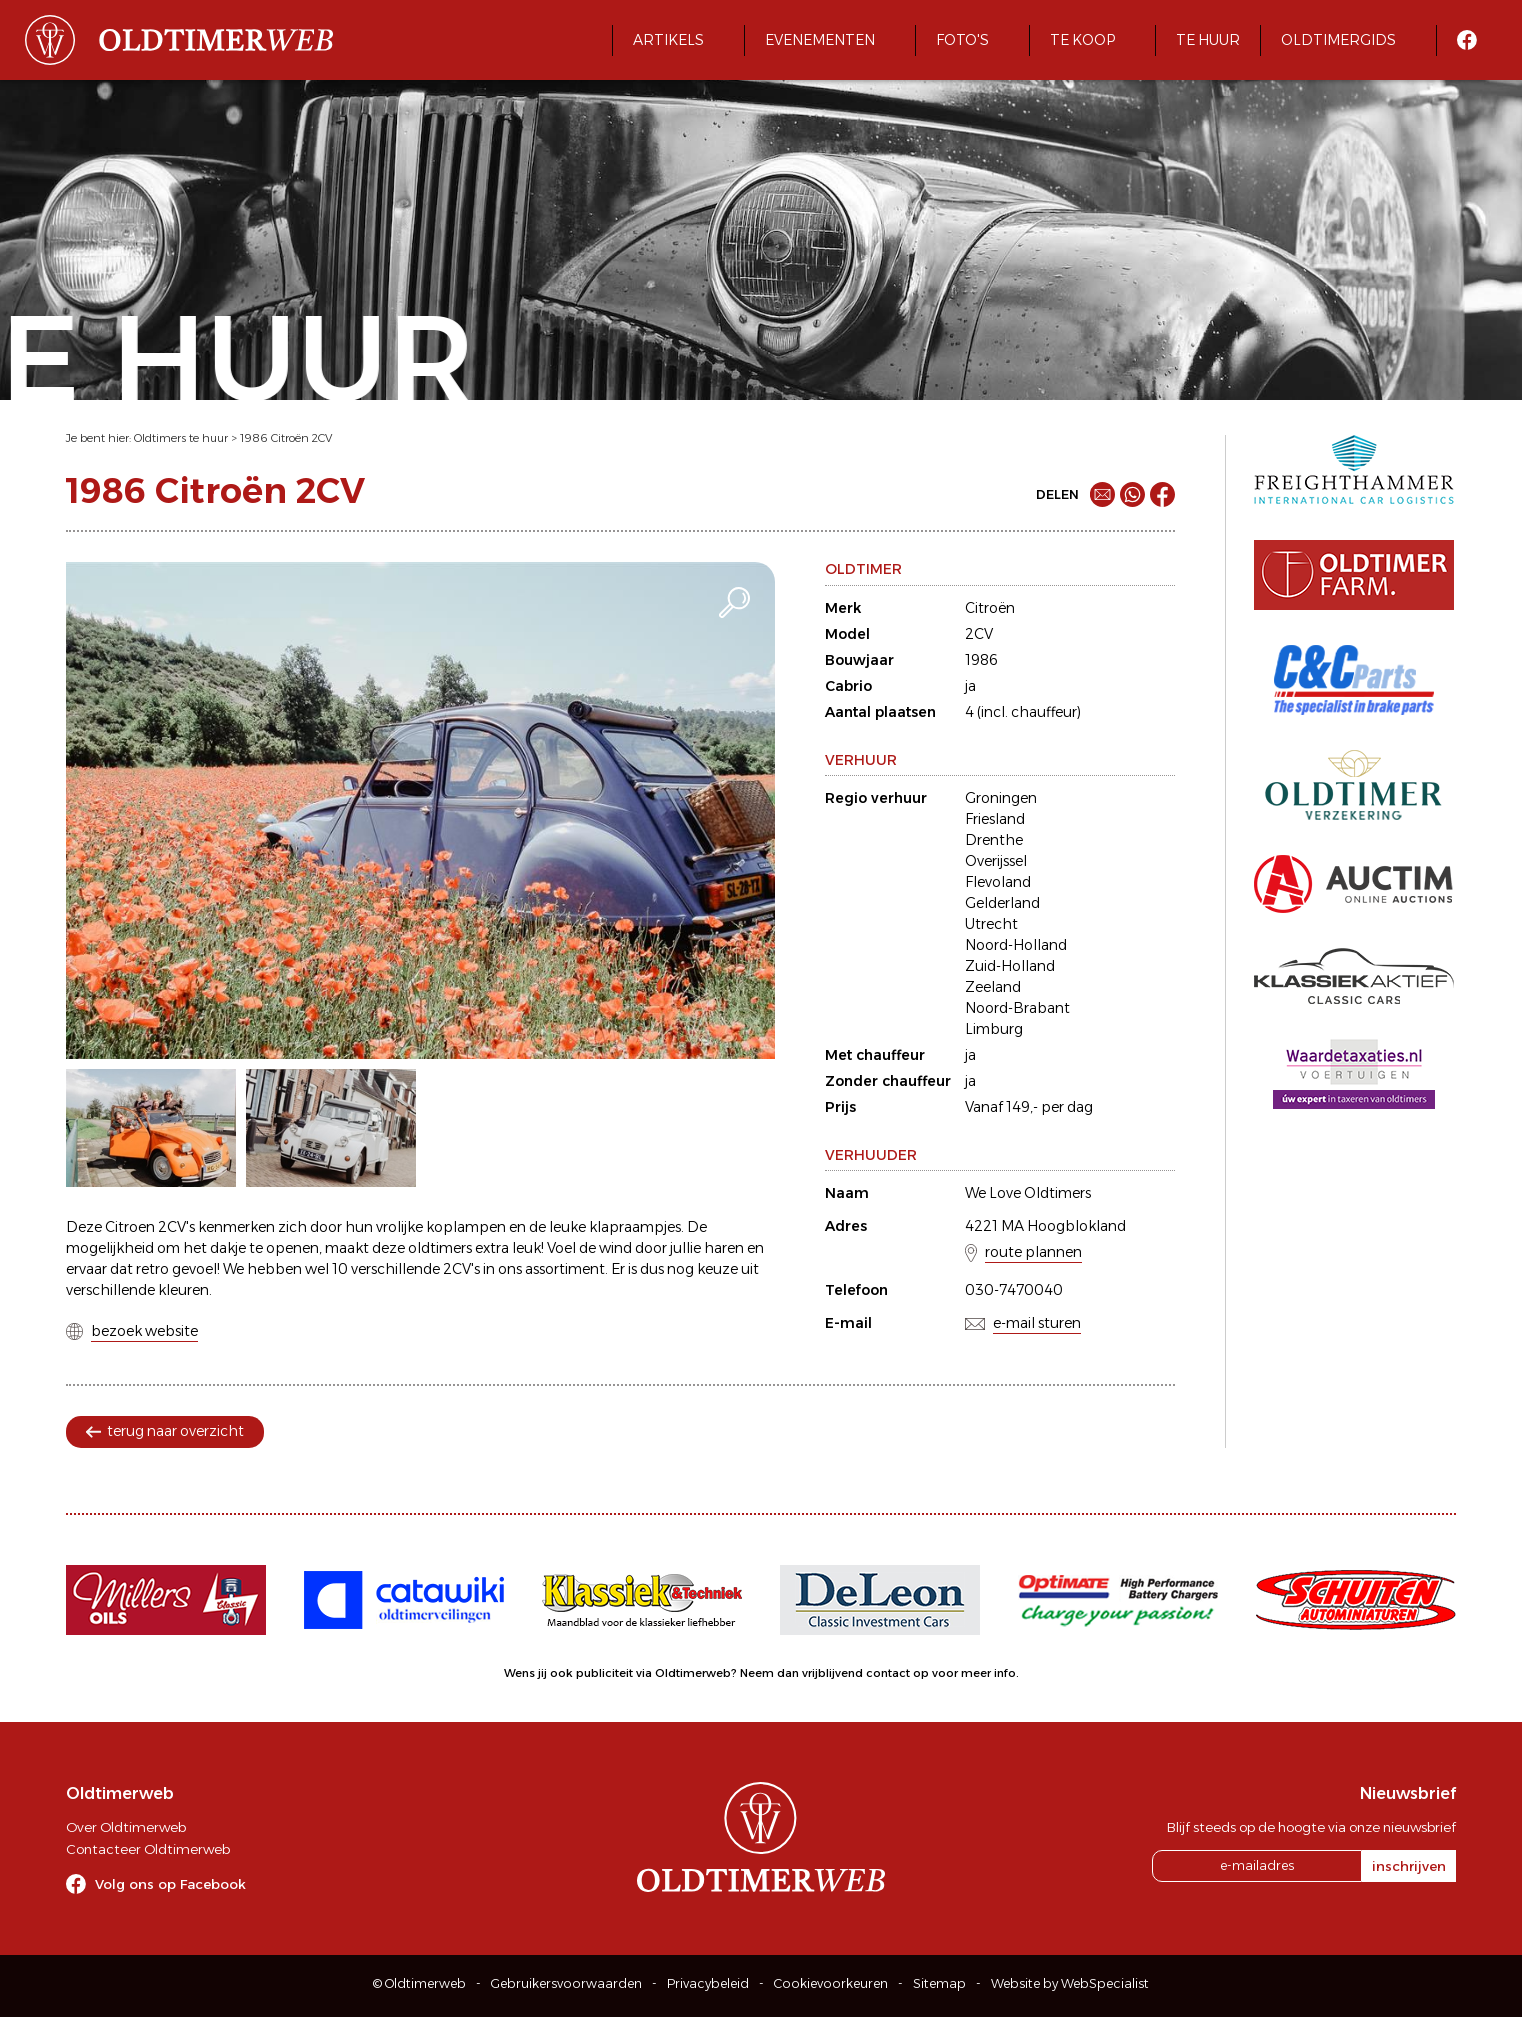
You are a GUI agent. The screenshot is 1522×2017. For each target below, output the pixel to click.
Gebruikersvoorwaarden (566, 1983)
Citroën (990, 608)
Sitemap (939, 1983)
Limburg (994, 1029)
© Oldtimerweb (419, 1983)
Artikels (668, 40)
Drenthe (994, 840)
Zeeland (993, 987)
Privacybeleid (708, 1983)
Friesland (995, 819)
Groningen (1001, 798)
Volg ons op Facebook (170, 1884)
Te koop (1082, 40)
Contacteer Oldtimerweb (148, 1849)
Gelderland (1002, 903)
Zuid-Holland (1010, 966)
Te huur (1208, 40)
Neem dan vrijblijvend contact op (834, 1673)
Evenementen (820, 40)
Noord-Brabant (1017, 1008)
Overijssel (996, 861)
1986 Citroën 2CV (286, 438)
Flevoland (998, 882)
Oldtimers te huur (181, 438)
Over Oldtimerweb (126, 1827)
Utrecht (991, 924)
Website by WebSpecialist (1070, 1983)
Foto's (962, 40)
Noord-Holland (1016, 945)
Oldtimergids (1338, 40)
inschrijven (1409, 1866)
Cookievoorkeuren (831, 1983)
